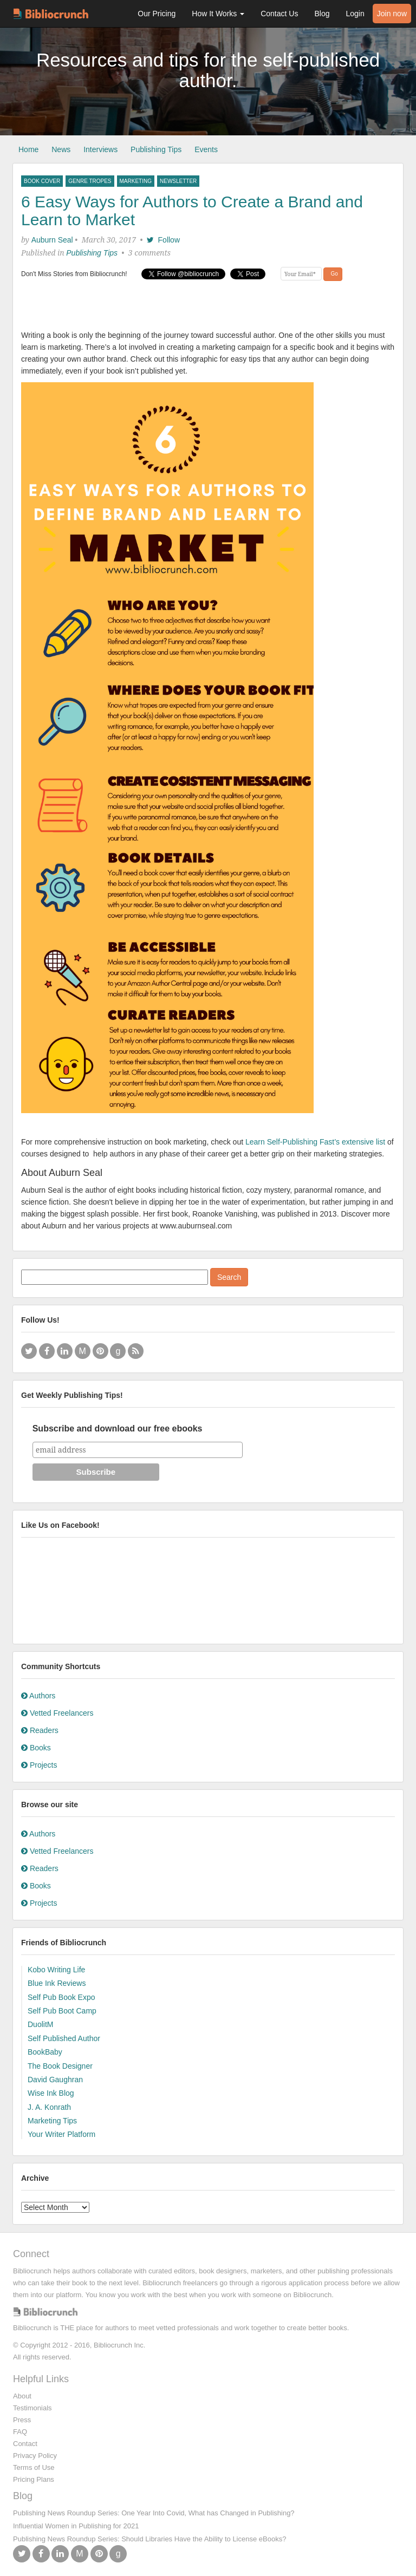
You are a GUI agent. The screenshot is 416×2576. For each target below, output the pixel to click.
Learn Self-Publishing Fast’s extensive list (315, 1141)
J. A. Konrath (49, 2107)
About (22, 2396)
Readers (39, 1730)
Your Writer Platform (61, 2134)
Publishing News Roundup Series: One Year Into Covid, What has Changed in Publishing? (154, 2513)
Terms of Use (34, 2467)
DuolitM (40, 2024)
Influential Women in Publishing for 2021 (76, 2526)
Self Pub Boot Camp (62, 2010)
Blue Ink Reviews (57, 1983)
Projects (39, 1765)
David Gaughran (55, 2079)
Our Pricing (157, 13)
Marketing (136, 181)
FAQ (20, 2432)
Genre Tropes (89, 181)
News (60, 149)
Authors (38, 1695)
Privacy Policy (35, 2455)
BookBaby (45, 2052)
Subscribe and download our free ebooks (117, 1428)
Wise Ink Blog (51, 2093)
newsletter (178, 181)
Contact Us (279, 13)
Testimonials (32, 2408)
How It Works (218, 13)
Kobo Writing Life (56, 1969)
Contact (25, 2444)
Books (36, 1747)
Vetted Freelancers (57, 1713)
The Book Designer (60, 2066)
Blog (321, 13)
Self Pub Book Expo (61, 1997)
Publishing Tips (156, 149)
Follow (163, 240)
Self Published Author (64, 2038)
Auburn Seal (52, 240)
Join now (392, 13)
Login (355, 13)
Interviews (100, 149)
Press (22, 2420)
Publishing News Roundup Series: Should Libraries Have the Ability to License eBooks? (149, 2539)
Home (28, 149)
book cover (42, 181)
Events (206, 149)
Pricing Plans (33, 2479)
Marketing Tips (52, 2120)
